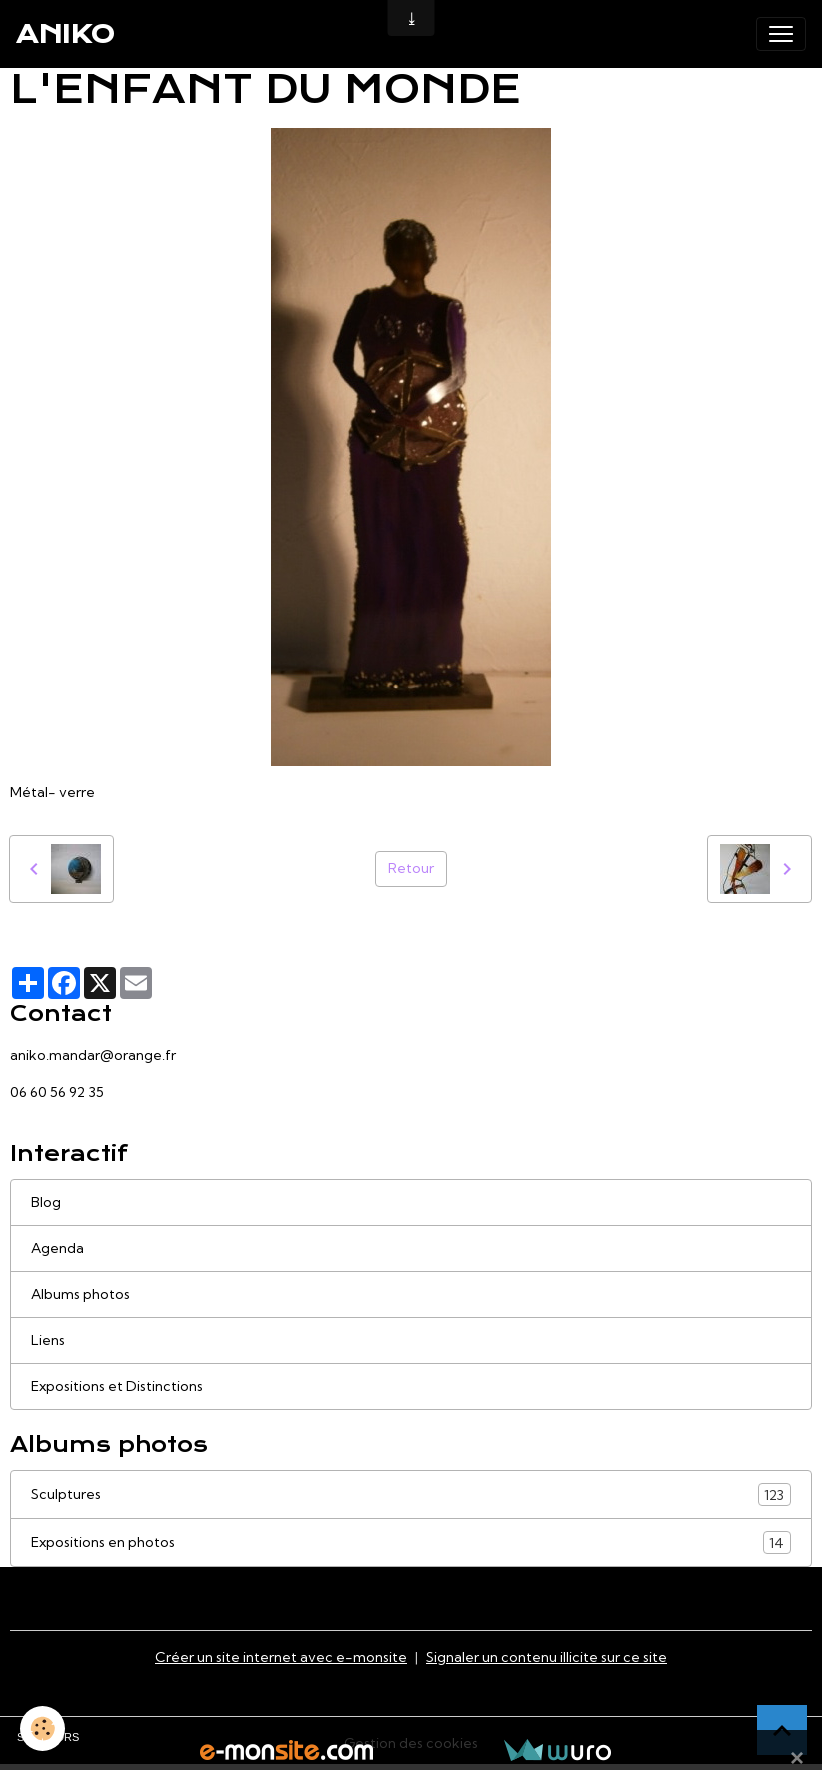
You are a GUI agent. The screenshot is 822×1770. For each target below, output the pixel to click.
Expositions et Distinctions (117, 1386)
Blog (46, 1202)
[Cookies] (42, 1728)
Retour (411, 868)
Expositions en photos (411, 1542)
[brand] (65, 34)
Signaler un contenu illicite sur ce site (546, 1657)
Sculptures (411, 1494)
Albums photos (80, 1294)
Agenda (57, 1248)
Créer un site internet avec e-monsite (281, 1657)
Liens (48, 1340)
